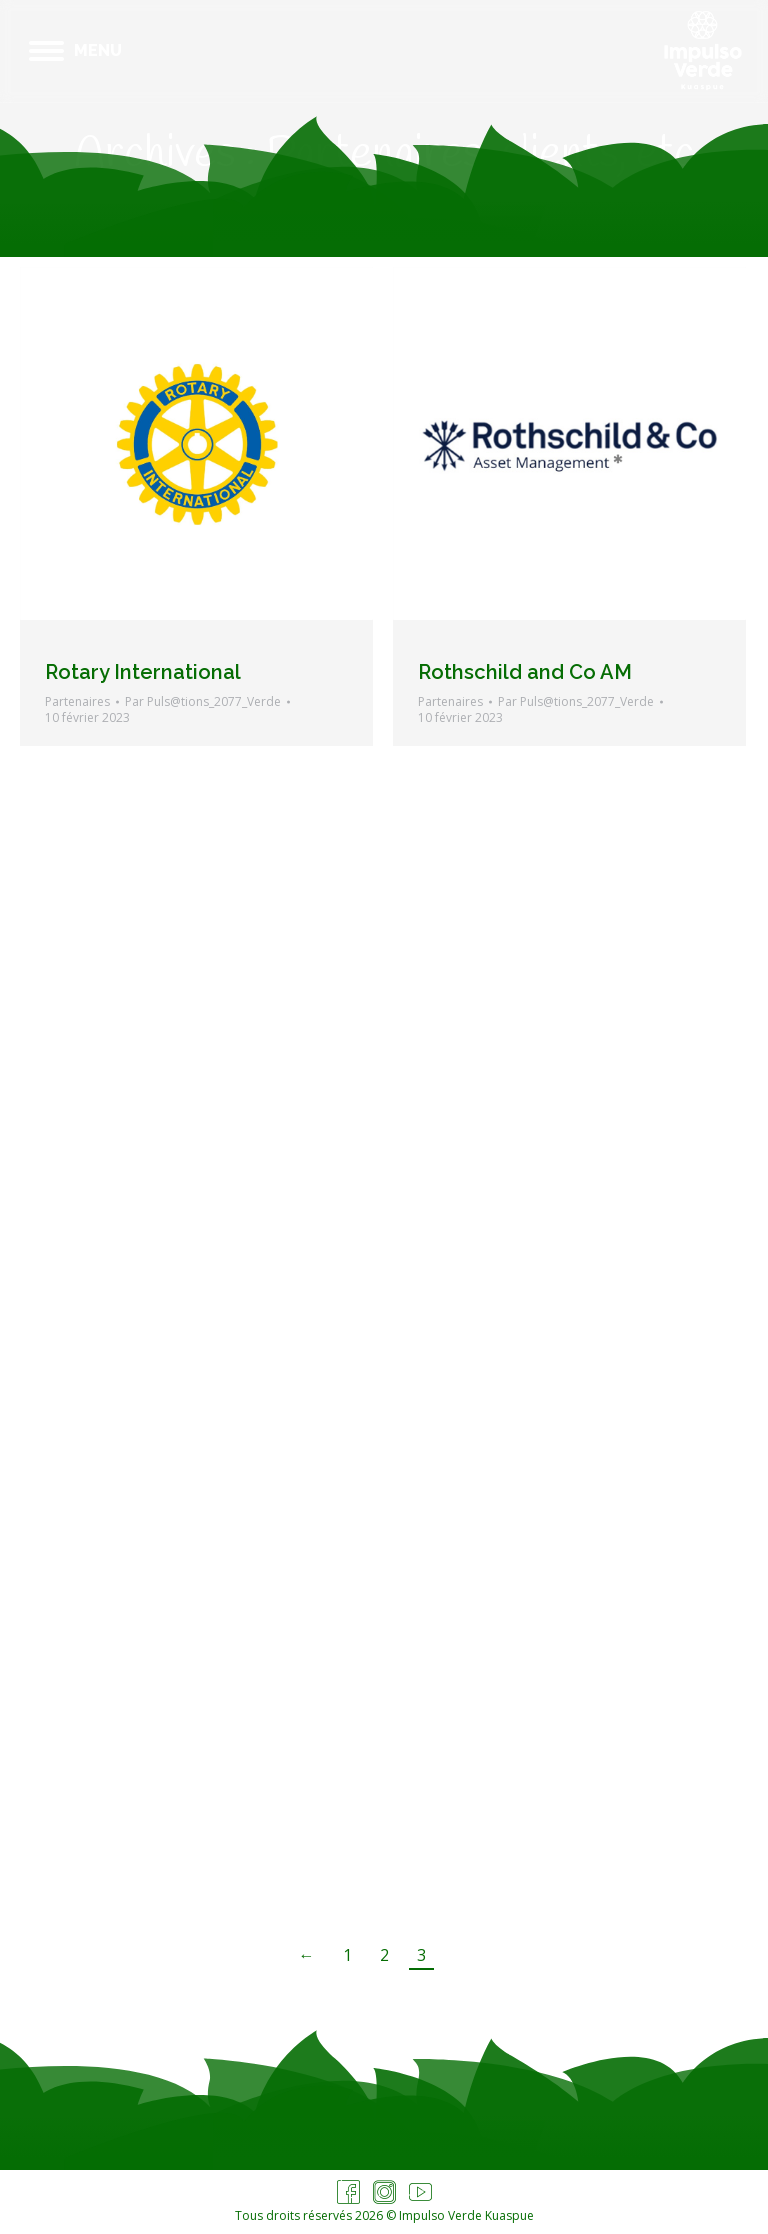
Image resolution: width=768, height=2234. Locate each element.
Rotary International (143, 672)
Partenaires (77, 701)
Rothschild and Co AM (525, 672)
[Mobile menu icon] (75, 51)
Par (203, 702)
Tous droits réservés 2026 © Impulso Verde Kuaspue (384, 2215)
